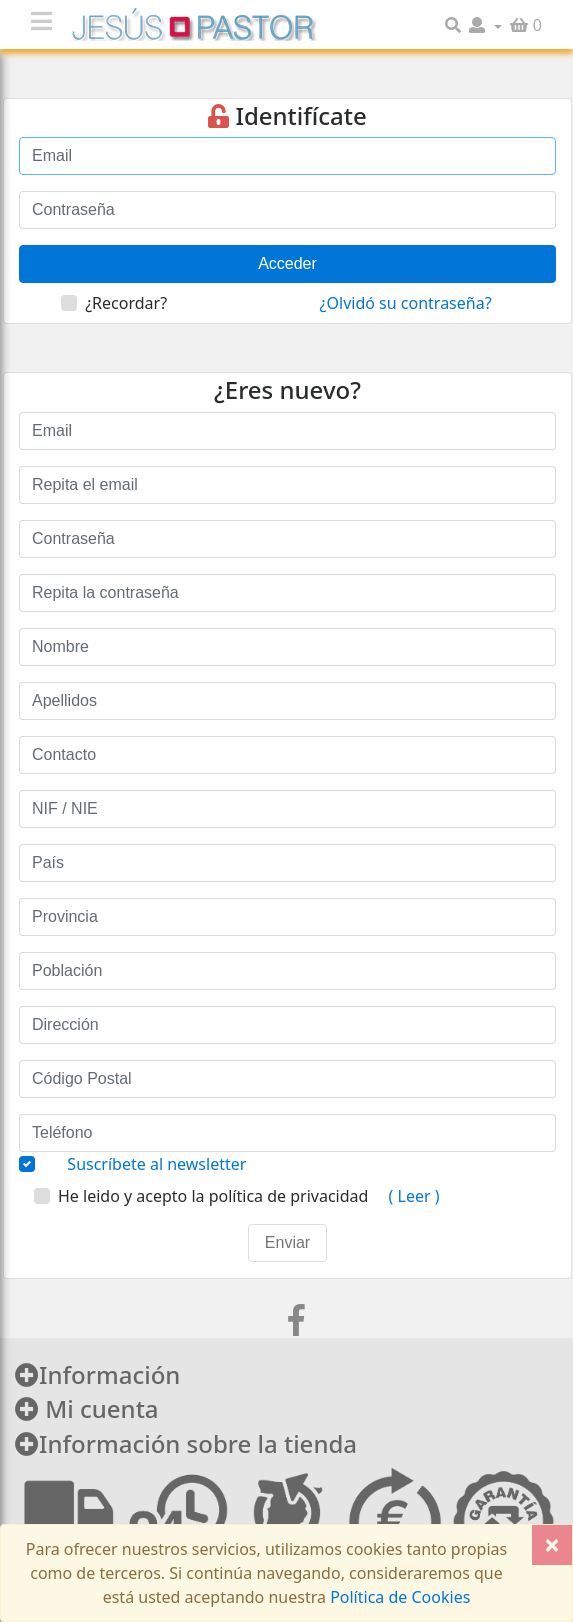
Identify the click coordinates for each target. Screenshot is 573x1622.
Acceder (287, 263)
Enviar (287, 1242)
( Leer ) (411, 1196)
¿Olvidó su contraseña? (406, 303)
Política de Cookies (398, 1597)
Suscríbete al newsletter (156, 1164)
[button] (485, 25)
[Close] (552, 1545)
